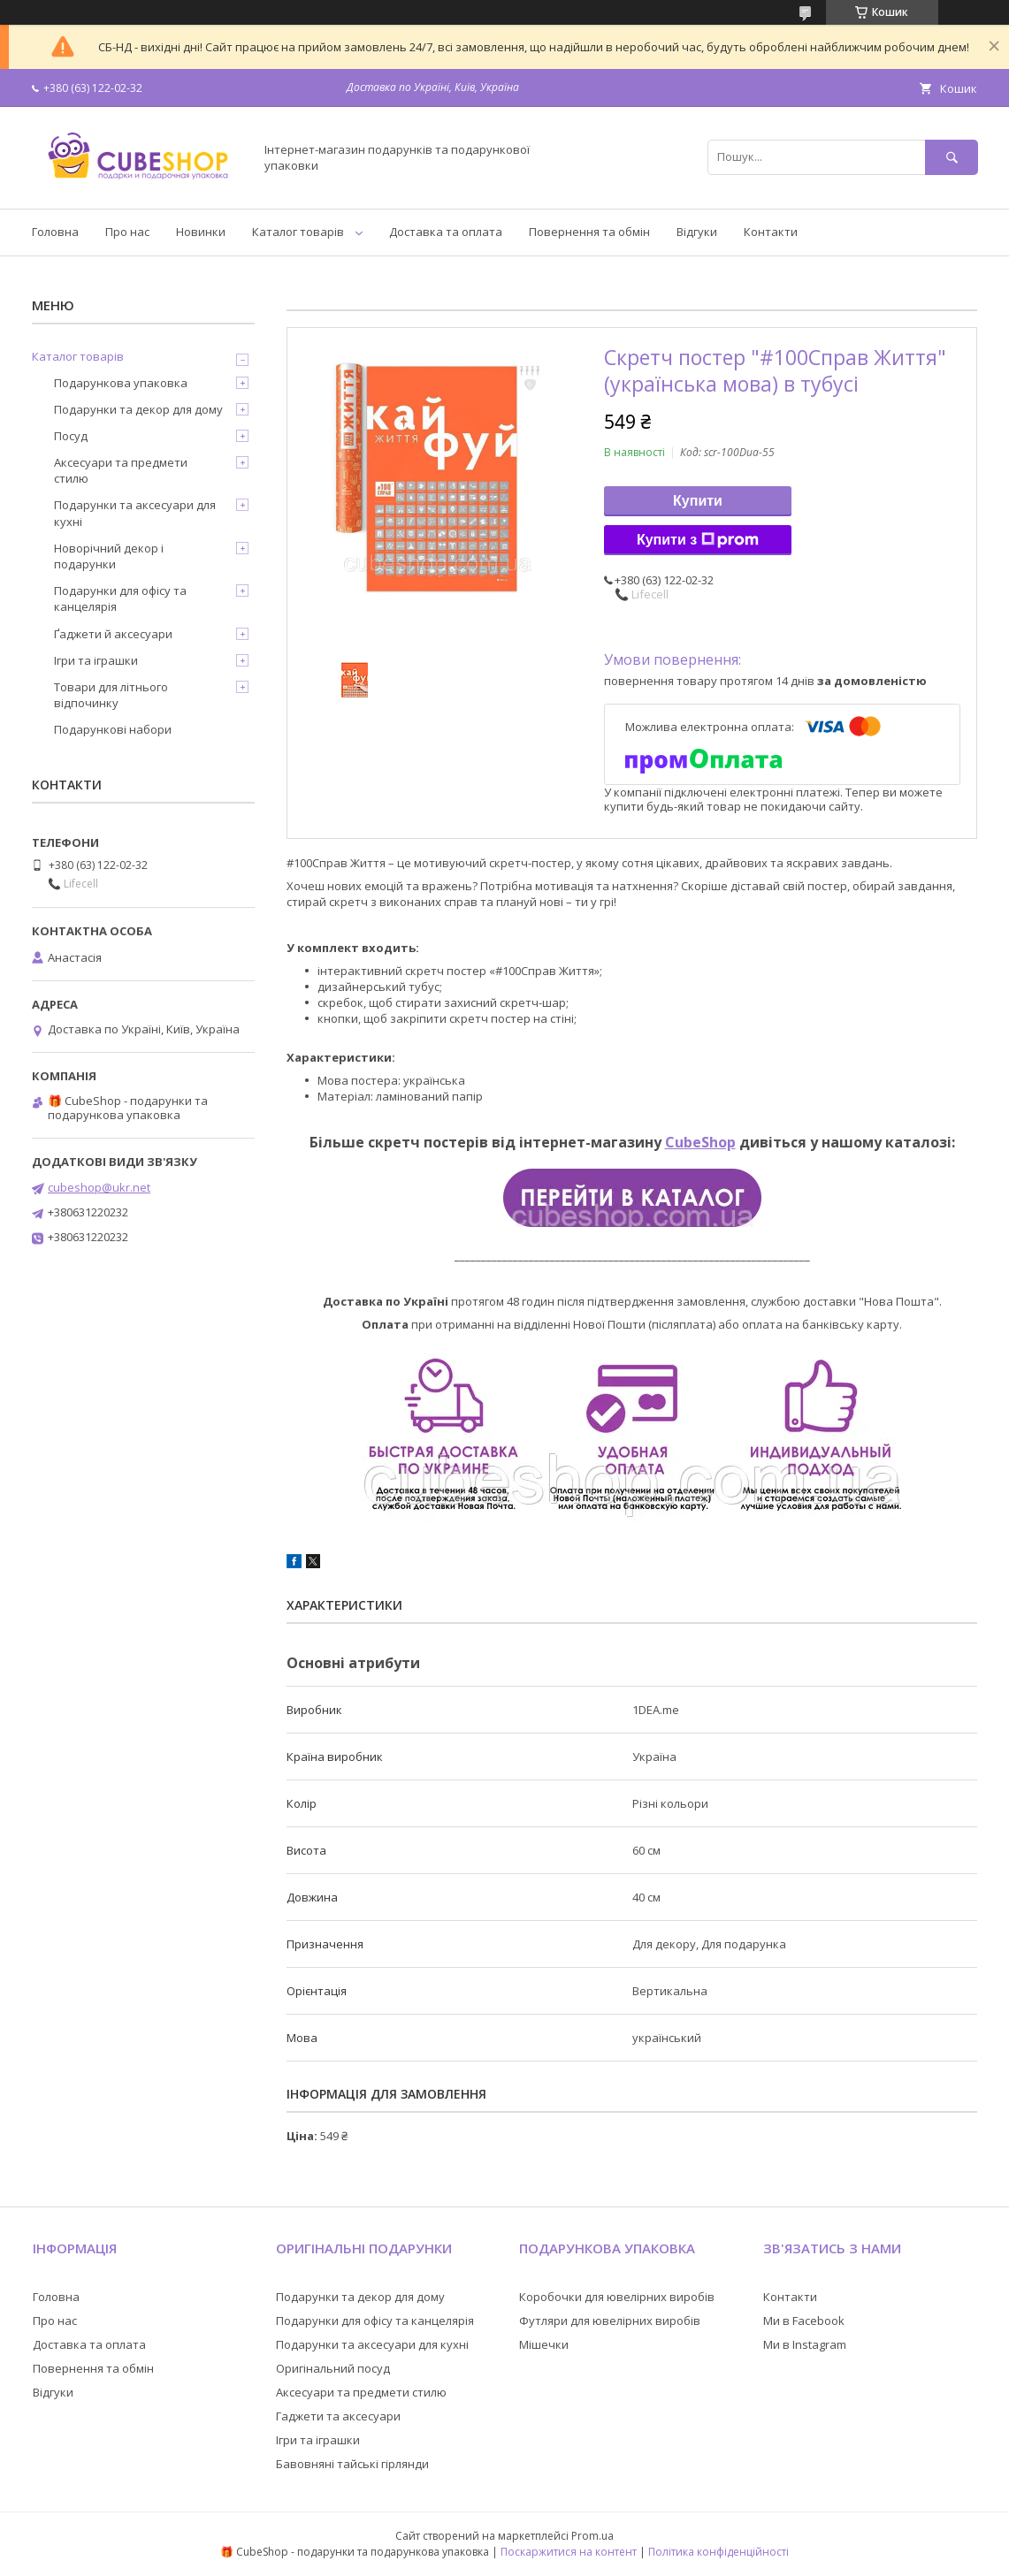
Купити (697, 500)
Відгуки (696, 232)
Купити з (698, 540)
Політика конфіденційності (718, 2551)
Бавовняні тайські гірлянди (352, 2464)
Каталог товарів (298, 232)
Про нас (127, 232)
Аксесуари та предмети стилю (120, 470)
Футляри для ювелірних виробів (609, 2320)
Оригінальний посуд (333, 2368)
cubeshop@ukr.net (99, 1187)
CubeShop (700, 1142)
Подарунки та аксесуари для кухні (135, 513)
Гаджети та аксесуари (338, 2416)
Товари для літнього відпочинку (111, 695)
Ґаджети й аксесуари (113, 634)
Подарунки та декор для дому (138, 409)
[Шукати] (951, 157)
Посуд (71, 436)
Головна (55, 232)
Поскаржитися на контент (569, 2551)
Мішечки (544, 2344)
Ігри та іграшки (96, 660)
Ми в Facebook (804, 2320)
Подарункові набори (113, 729)
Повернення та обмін (589, 232)
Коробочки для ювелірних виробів (617, 2297)
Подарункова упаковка (120, 383)
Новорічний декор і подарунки (109, 556)
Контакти (771, 232)
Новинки (200, 232)
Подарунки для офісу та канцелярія (120, 598)
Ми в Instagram (804, 2344)
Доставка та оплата (445, 232)
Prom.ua (592, 2535)
